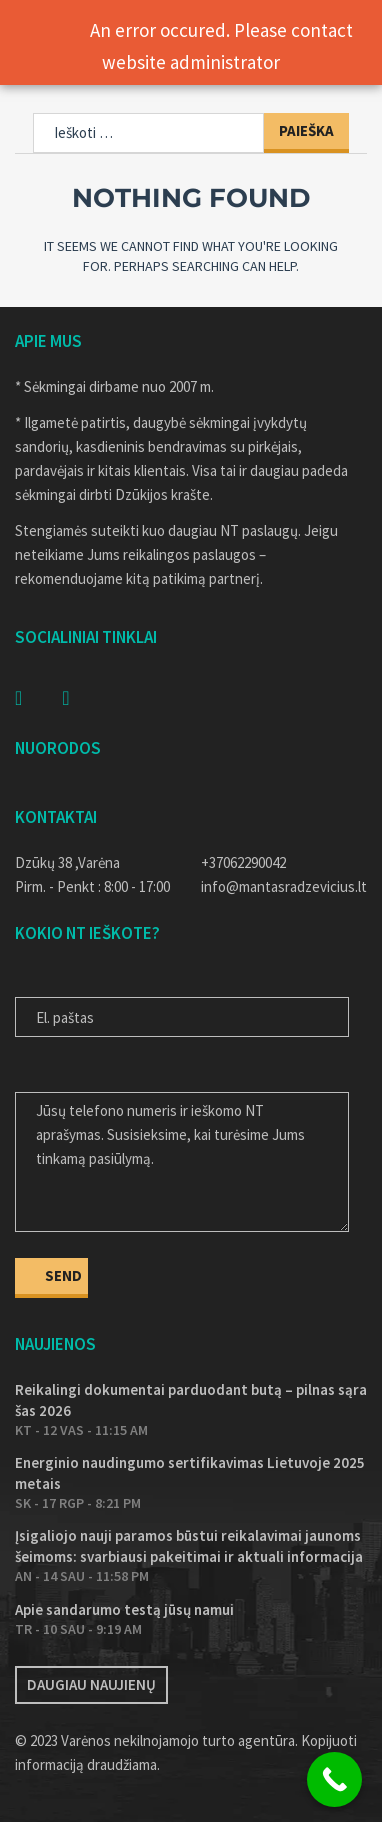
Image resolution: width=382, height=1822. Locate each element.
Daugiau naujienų (91, 1684)
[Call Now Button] (334, 1779)
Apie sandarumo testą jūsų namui (124, 1609)
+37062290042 (243, 862)
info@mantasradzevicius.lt (284, 886)
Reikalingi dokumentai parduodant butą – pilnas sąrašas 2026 (191, 1400)
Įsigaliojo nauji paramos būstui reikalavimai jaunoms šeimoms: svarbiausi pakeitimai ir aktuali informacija (189, 1546)
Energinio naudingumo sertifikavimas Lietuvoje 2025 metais (190, 1473)
